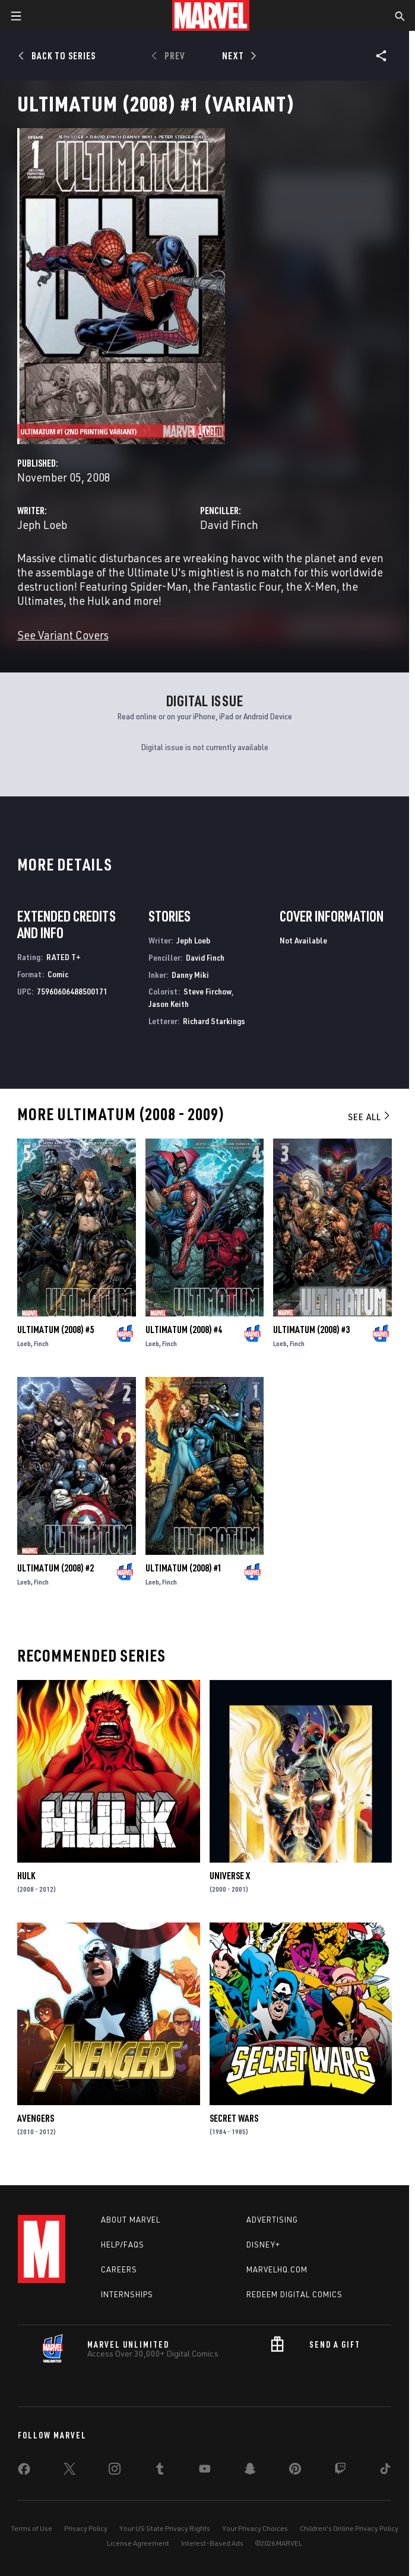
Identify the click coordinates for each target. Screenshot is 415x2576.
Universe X (230, 1876)
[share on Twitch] (340, 2471)
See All (370, 1117)
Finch (41, 1343)
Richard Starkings (214, 1021)
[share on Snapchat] (250, 2471)
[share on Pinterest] (295, 2471)
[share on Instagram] (115, 2471)
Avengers (35, 2118)
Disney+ (263, 2244)
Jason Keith (168, 1004)
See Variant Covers (63, 635)
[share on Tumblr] (160, 2471)
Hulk (26, 1876)
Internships (127, 2294)
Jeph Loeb (42, 524)
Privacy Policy (85, 2528)
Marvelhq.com (277, 2269)
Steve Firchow (207, 991)
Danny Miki (190, 975)
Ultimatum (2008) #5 (55, 1329)
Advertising (272, 2219)
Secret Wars (234, 2118)
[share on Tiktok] (385, 2471)
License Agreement (138, 2543)
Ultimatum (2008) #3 (311, 1329)
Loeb (24, 1343)
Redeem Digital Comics (294, 2294)
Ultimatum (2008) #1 (183, 1568)
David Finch (229, 524)
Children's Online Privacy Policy (349, 2528)
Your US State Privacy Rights (164, 2528)
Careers (119, 2269)
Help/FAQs (122, 2244)
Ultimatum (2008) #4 (183, 1329)
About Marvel (130, 2219)
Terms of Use (31, 2528)
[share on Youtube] (205, 2471)
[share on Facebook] (24, 2472)
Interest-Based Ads (212, 2543)
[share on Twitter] (69, 2471)
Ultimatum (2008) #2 (55, 1568)
